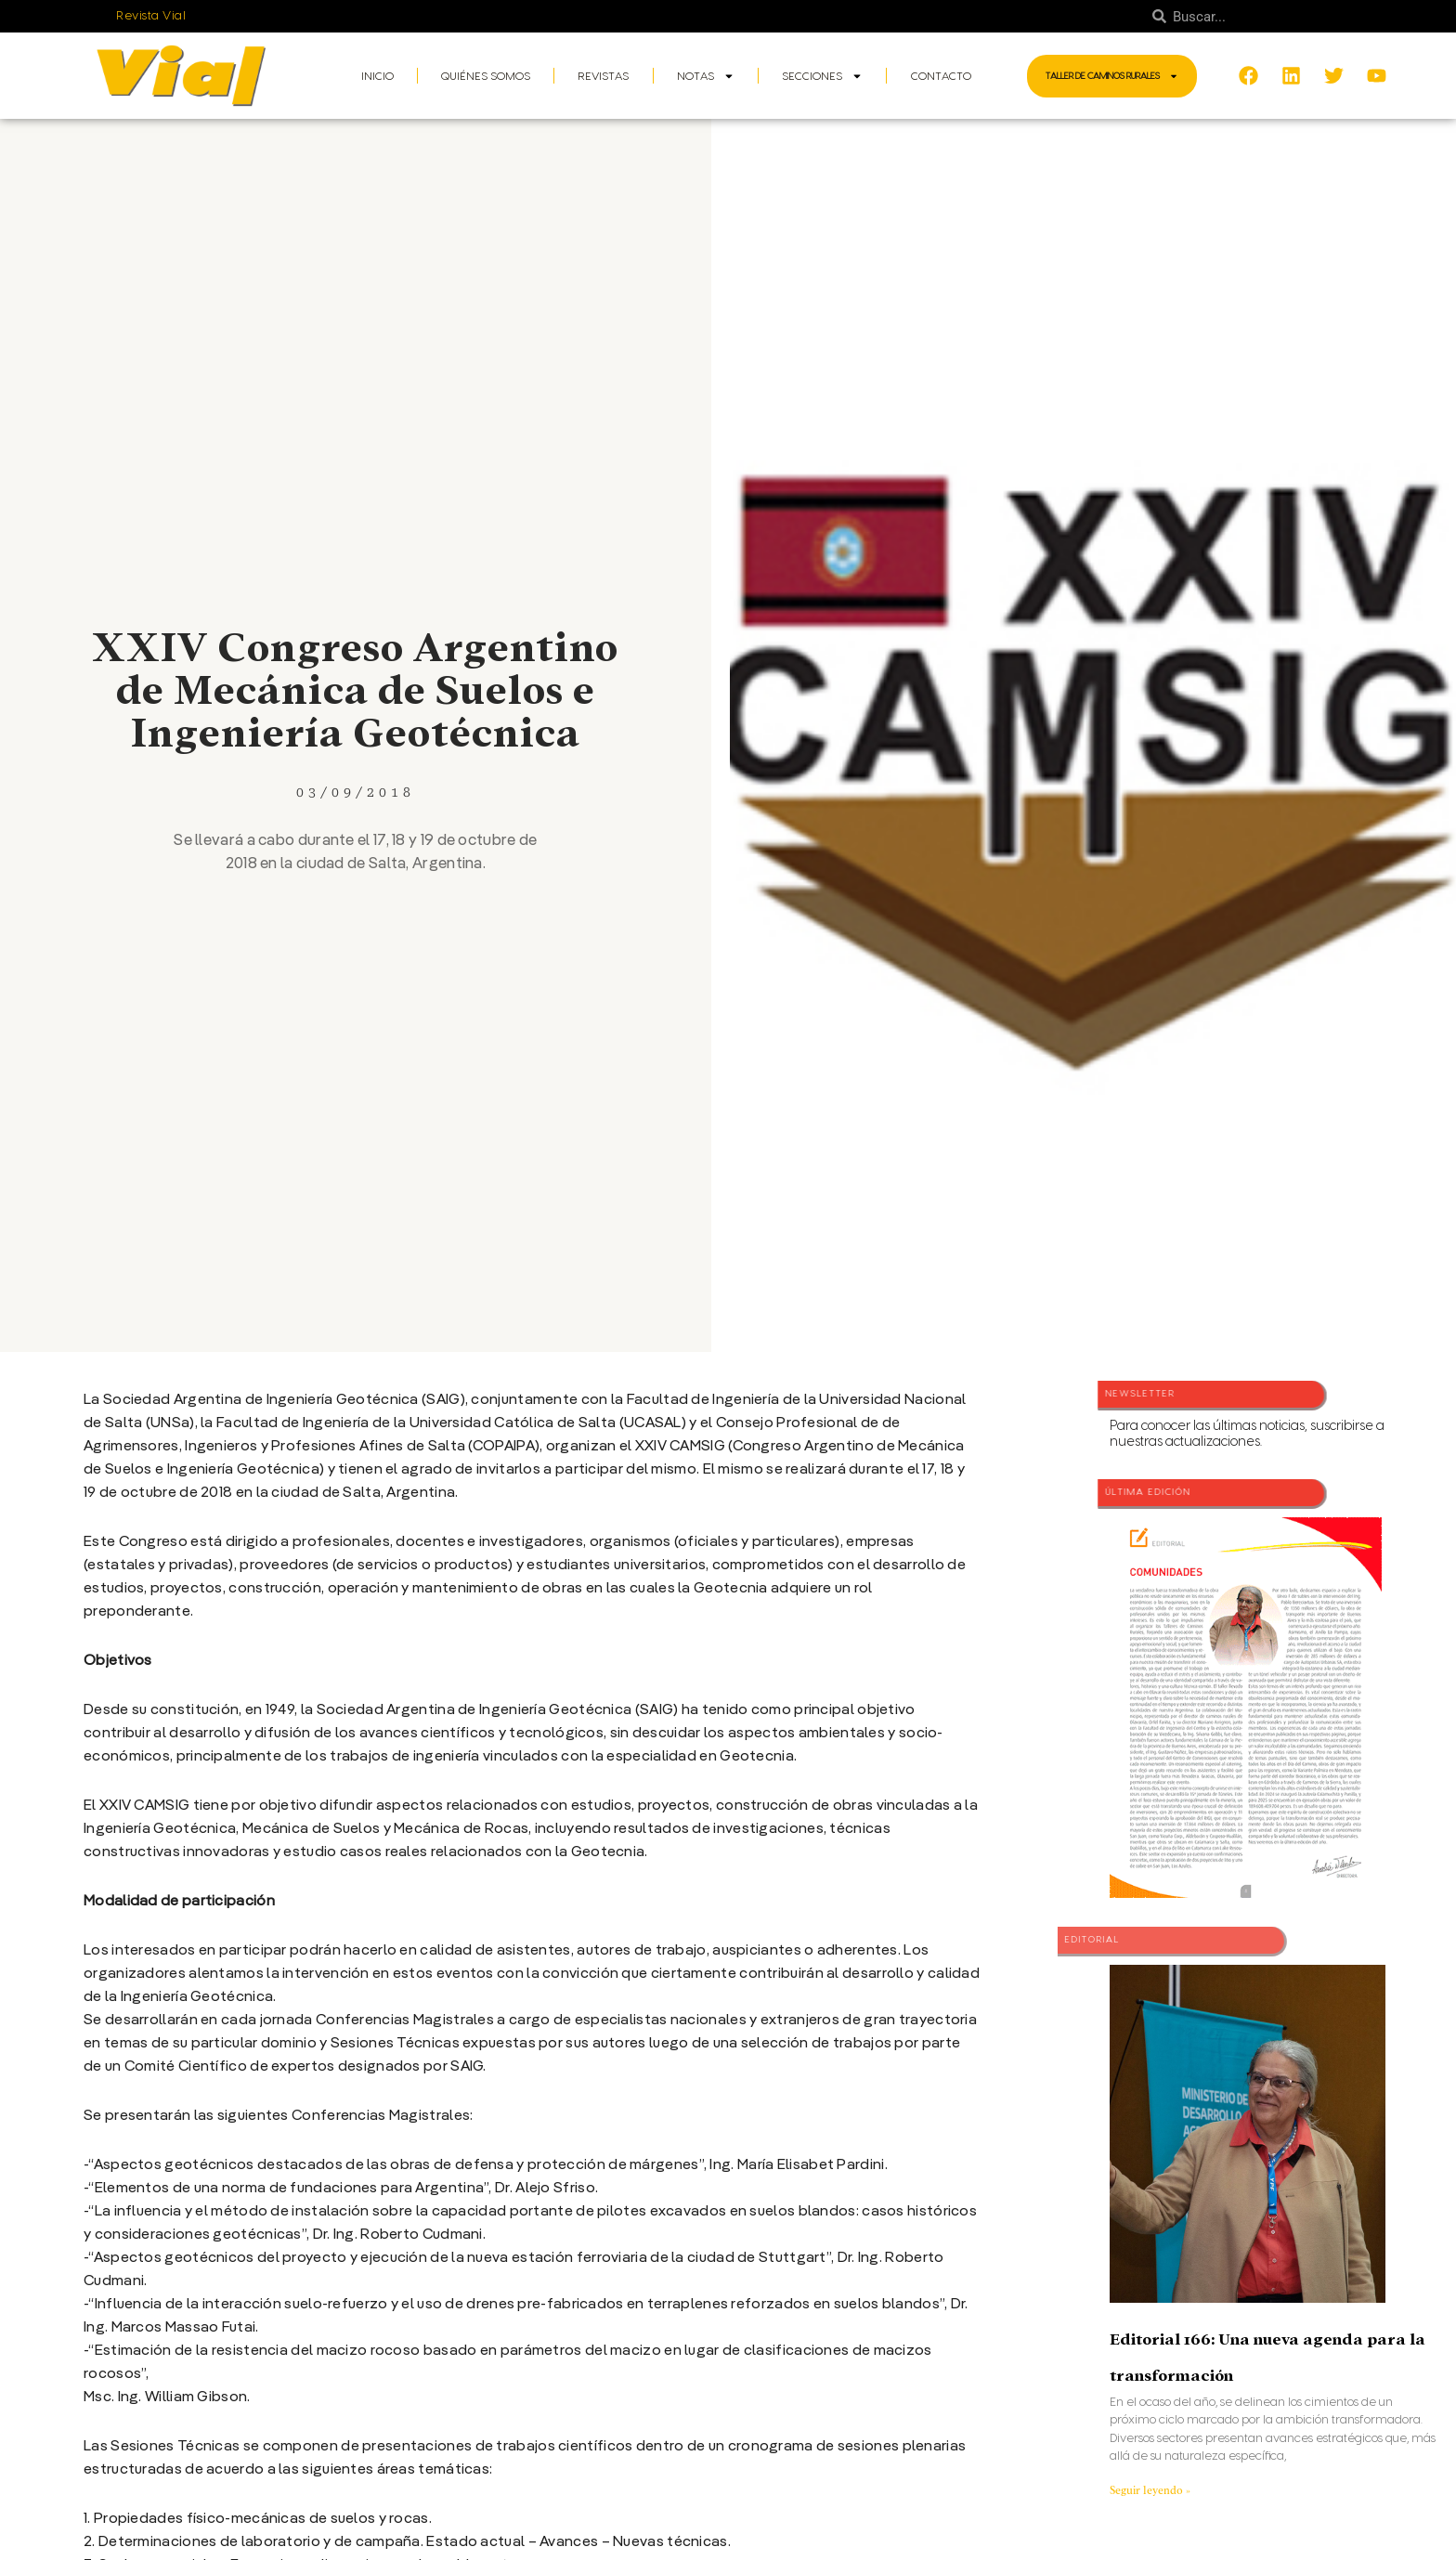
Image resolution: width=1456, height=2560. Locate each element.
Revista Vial (151, 15)
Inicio (377, 76)
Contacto (941, 76)
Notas (705, 76)
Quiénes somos (485, 76)
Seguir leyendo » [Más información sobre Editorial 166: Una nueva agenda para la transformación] (1150, 2490)
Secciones (822, 76)
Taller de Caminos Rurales (1112, 76)
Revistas (603, 76)
